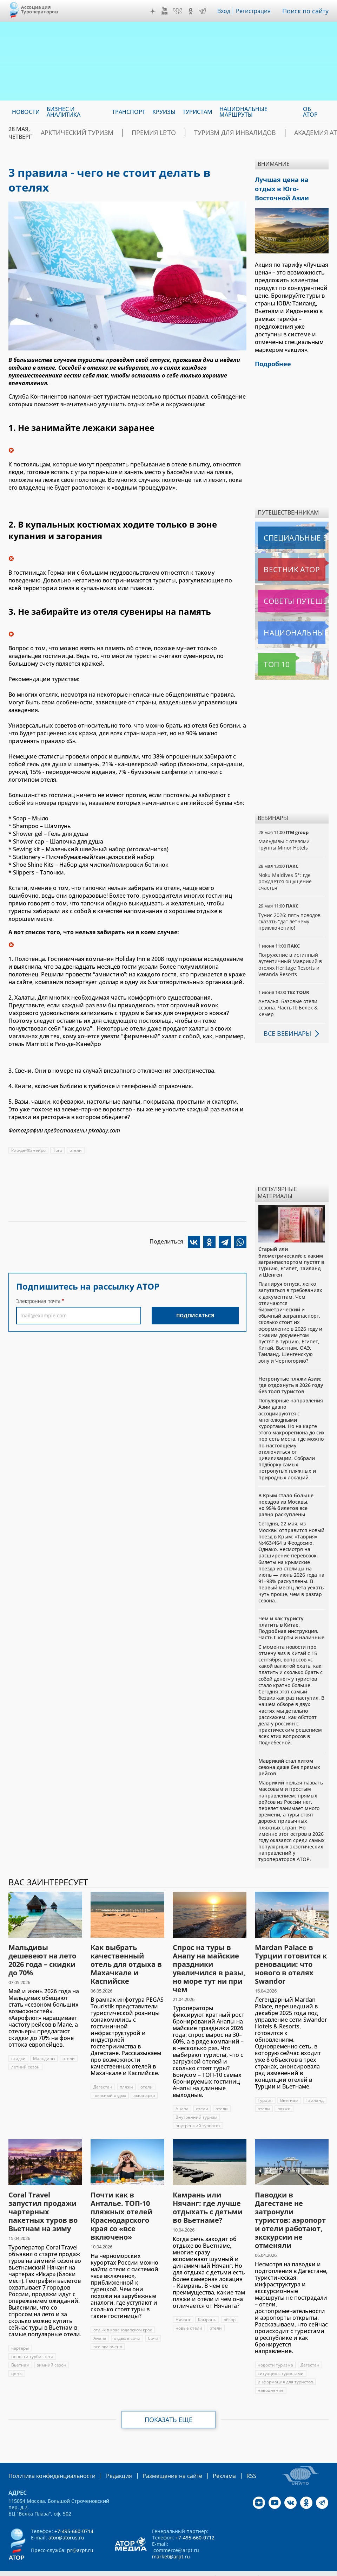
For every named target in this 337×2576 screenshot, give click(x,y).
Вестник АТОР (278, 556)
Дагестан (102, 2074)
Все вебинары (285, 1020)
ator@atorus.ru (66, 2523)
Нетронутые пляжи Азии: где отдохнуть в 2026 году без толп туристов (290, 1371)
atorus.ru (153, 2570)
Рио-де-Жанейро (28, 1150)
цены (16, 2360)
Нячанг (183, 2306)
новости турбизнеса (32, 2343)
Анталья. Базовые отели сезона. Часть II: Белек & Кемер (288, 994)
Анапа (182, 2095)
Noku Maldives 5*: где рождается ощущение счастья (285, 868)
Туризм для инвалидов (201, 133)
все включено (108, 2333)
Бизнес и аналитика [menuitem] (63, 111)
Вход (226, 11)
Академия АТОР (272, 133)
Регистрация (256, 11)
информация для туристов (285, 2368)
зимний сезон (51, 2352)
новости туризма (275, 2352)
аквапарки (145, 2082)
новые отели (189, 2315)
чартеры (20, 2335)
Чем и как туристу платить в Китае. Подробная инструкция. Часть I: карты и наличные (291, 1615)
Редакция (107, 2462)
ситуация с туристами (281, 2360)
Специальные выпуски (290, 524)
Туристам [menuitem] (197, 112)
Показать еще (168, 2406)
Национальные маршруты (293, 619)
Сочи (153, 2325)
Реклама (203, 2462)
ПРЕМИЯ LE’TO (133, 133)
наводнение (271, 2377)
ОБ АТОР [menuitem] (310, 111)
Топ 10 (269, 651)
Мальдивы (45, 2045)
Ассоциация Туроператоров (39, 9)
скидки (18, 2045)
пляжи (126, 2074)
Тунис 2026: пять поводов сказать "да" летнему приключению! (289, 908)
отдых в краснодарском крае (123, 2316)
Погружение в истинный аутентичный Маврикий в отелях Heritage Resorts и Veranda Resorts (290, 951)
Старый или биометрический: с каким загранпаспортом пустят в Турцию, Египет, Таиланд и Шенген (291, 1248)
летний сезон (25, 2054)
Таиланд (315, 2087)
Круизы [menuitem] (164, 112)
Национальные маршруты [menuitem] (243, 111)
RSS (228, 2462)
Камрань (207, 2306)
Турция (265, 2087)
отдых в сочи (127, 2325)
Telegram (204, 11)
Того (57, 1150)
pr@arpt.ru (80, 2536)
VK (179, 11)
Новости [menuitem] (26, 112)
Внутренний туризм (196, 2104)
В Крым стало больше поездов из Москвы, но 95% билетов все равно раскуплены (285, 1492)
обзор (230, 2306)
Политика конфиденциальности (47, 2462)
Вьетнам (289, 2087)
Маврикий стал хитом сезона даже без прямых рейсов (289, 1753)
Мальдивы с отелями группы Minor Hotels (284, 831)
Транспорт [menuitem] (128, 112)
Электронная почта (38, 1301)
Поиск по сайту (307, 11)
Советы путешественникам (293, 588)
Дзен (154, 11)
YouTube (166, 11)
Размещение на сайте (156, 2462)
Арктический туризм (69, 133)
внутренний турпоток (198, 2112)
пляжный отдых (109, 2082)
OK (192, 11)
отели (76, 1150)
